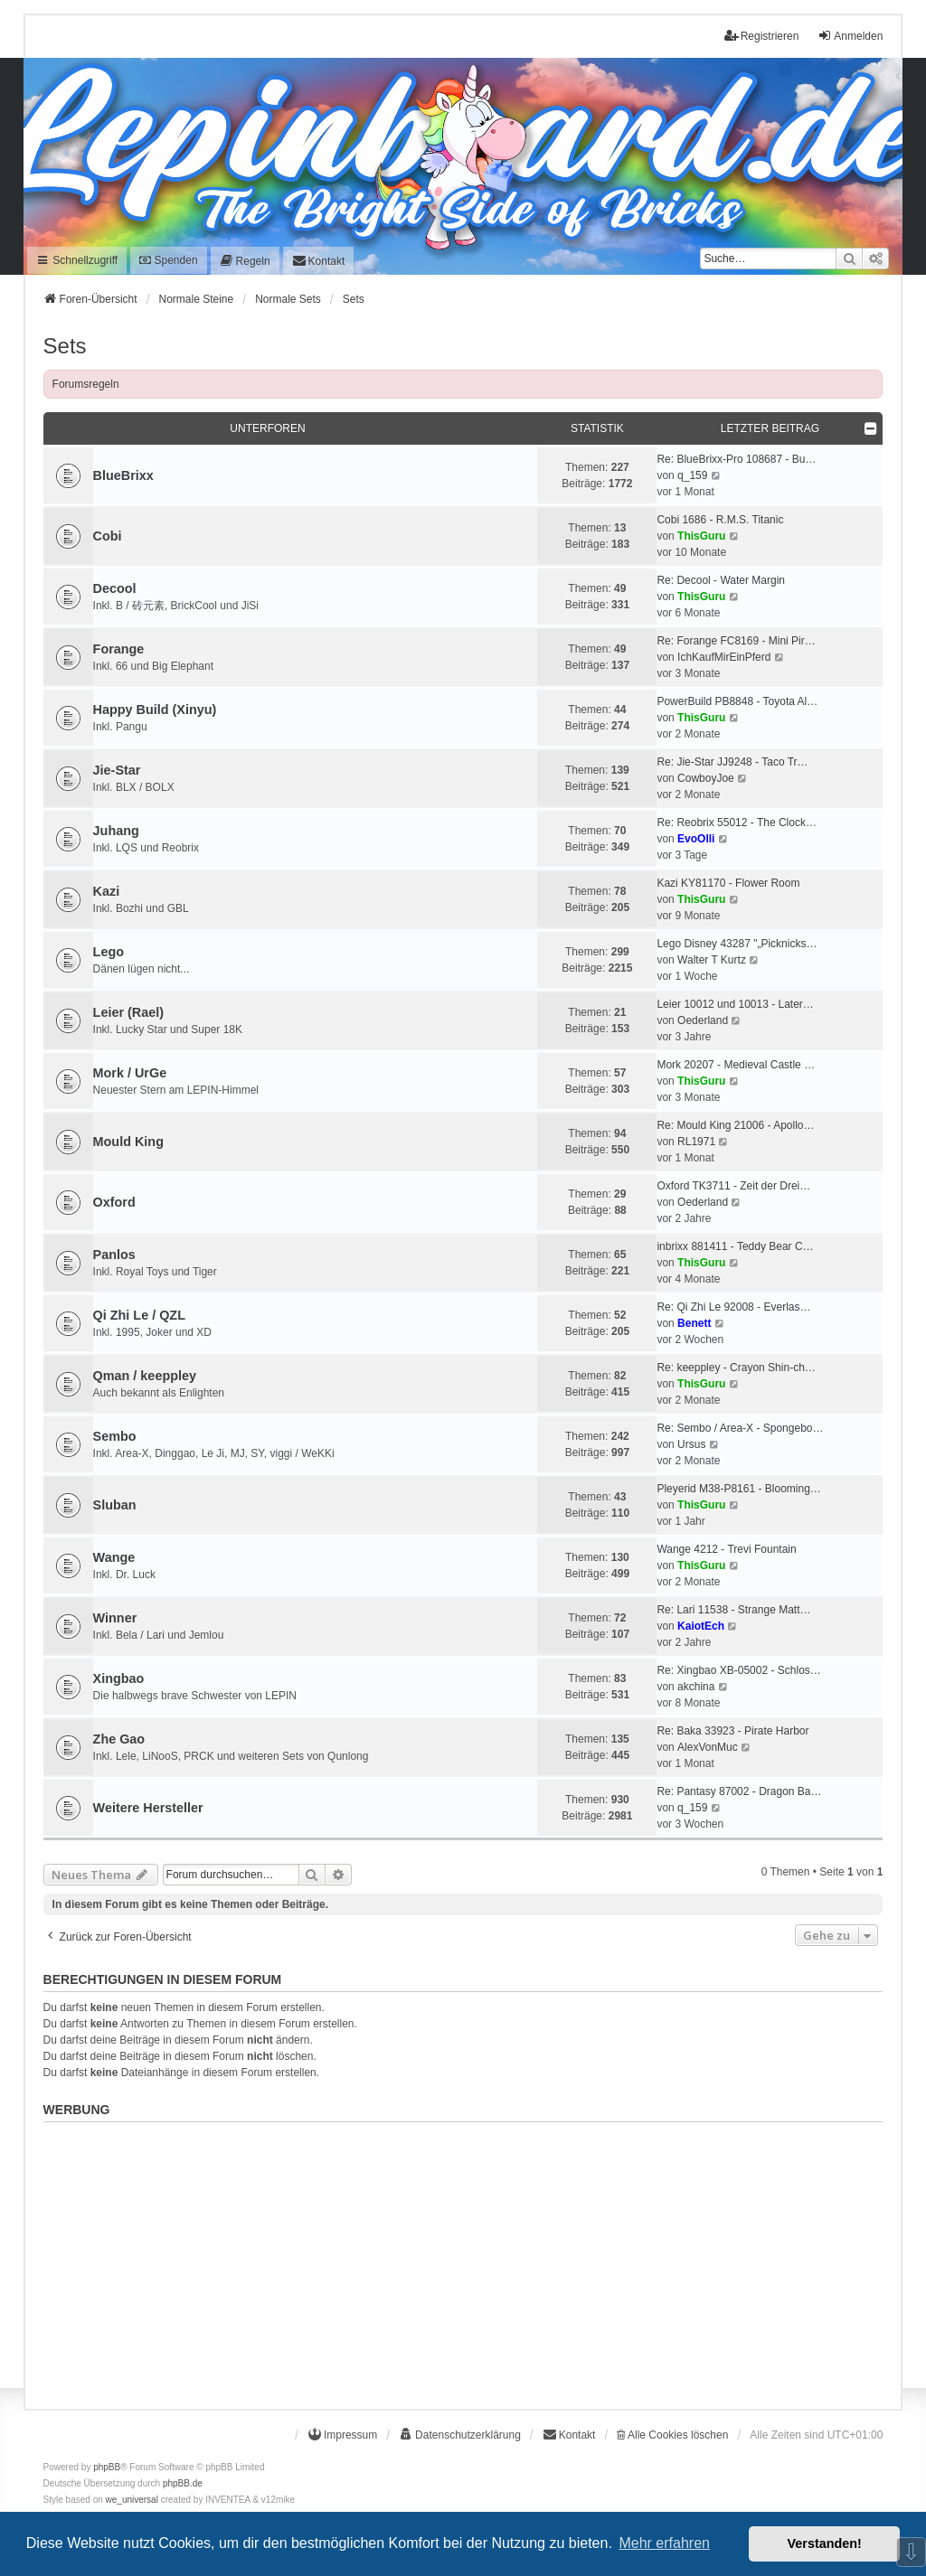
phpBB (106, 2467)
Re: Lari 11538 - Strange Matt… (733, 1609)
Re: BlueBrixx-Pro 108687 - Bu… (736, 459)
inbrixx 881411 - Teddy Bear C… (735, 1246)
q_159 (692, 475)
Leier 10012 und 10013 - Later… (735, 1004)
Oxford (114, 1202)
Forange (119, 649)
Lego (108, 952)
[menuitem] (245, 261)
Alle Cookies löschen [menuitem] (672, 2435)
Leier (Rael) (128, 1012)
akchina (695, 1686)
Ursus (691, 1444)
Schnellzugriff (77, 260)
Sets (65, 346)
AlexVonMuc (707, 1747)
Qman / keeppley (144, 1375)
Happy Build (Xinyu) (155, 709)
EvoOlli (695, 838)
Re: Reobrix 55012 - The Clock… (737, 822)
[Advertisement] (463, 2256)
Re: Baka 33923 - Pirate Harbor (732, 1731)
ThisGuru (701, 536)
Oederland (702, 1020)
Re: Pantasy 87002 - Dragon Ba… (739, 1791)
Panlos (114, 1254)
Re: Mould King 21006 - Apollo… (735, 1125)
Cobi (107, 536)
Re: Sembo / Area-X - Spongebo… (740, 1428)
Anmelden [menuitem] (850, 35)
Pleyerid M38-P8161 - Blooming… (738, 1488)
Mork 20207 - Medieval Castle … (736, 1064)
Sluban (115, 1505)
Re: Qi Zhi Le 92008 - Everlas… (733, 1307)
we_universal (132, 2500)
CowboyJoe (705, 778)
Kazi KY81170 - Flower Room (728, 883)
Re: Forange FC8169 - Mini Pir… (736, 641)
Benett (694, 1323)
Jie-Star (117, 770)
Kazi (106, 891)
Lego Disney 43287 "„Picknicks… (737, 943)
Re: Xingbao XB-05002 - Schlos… (738, 1670)
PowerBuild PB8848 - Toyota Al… (737, 701)
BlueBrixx (123, 475)
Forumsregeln (85, 384)
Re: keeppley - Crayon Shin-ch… (736, 1367)
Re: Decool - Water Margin (721, 580)
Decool (115, 588)
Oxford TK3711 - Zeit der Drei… (733, 1186)
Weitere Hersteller (148, 1807)
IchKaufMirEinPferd (723, 657)
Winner (115, 1618)
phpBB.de (183, 2483)
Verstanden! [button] (825, 2543)
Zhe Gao (119, 1739)
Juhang (116, 830)
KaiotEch (700, 1626)
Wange (114, 1557)
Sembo (115, 1436)
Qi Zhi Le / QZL (139, 1315)
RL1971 (696, 1141)
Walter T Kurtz (711, 960)
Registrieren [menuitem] (761, 35)
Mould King (128, 1141)
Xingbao (119, 1678)
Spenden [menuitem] (168, 260)
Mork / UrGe (130, 1073)
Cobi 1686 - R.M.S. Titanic (720, 519)
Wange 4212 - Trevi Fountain (726, 1549)
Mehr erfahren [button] (664, 2543)
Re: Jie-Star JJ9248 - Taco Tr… (732, 762)
